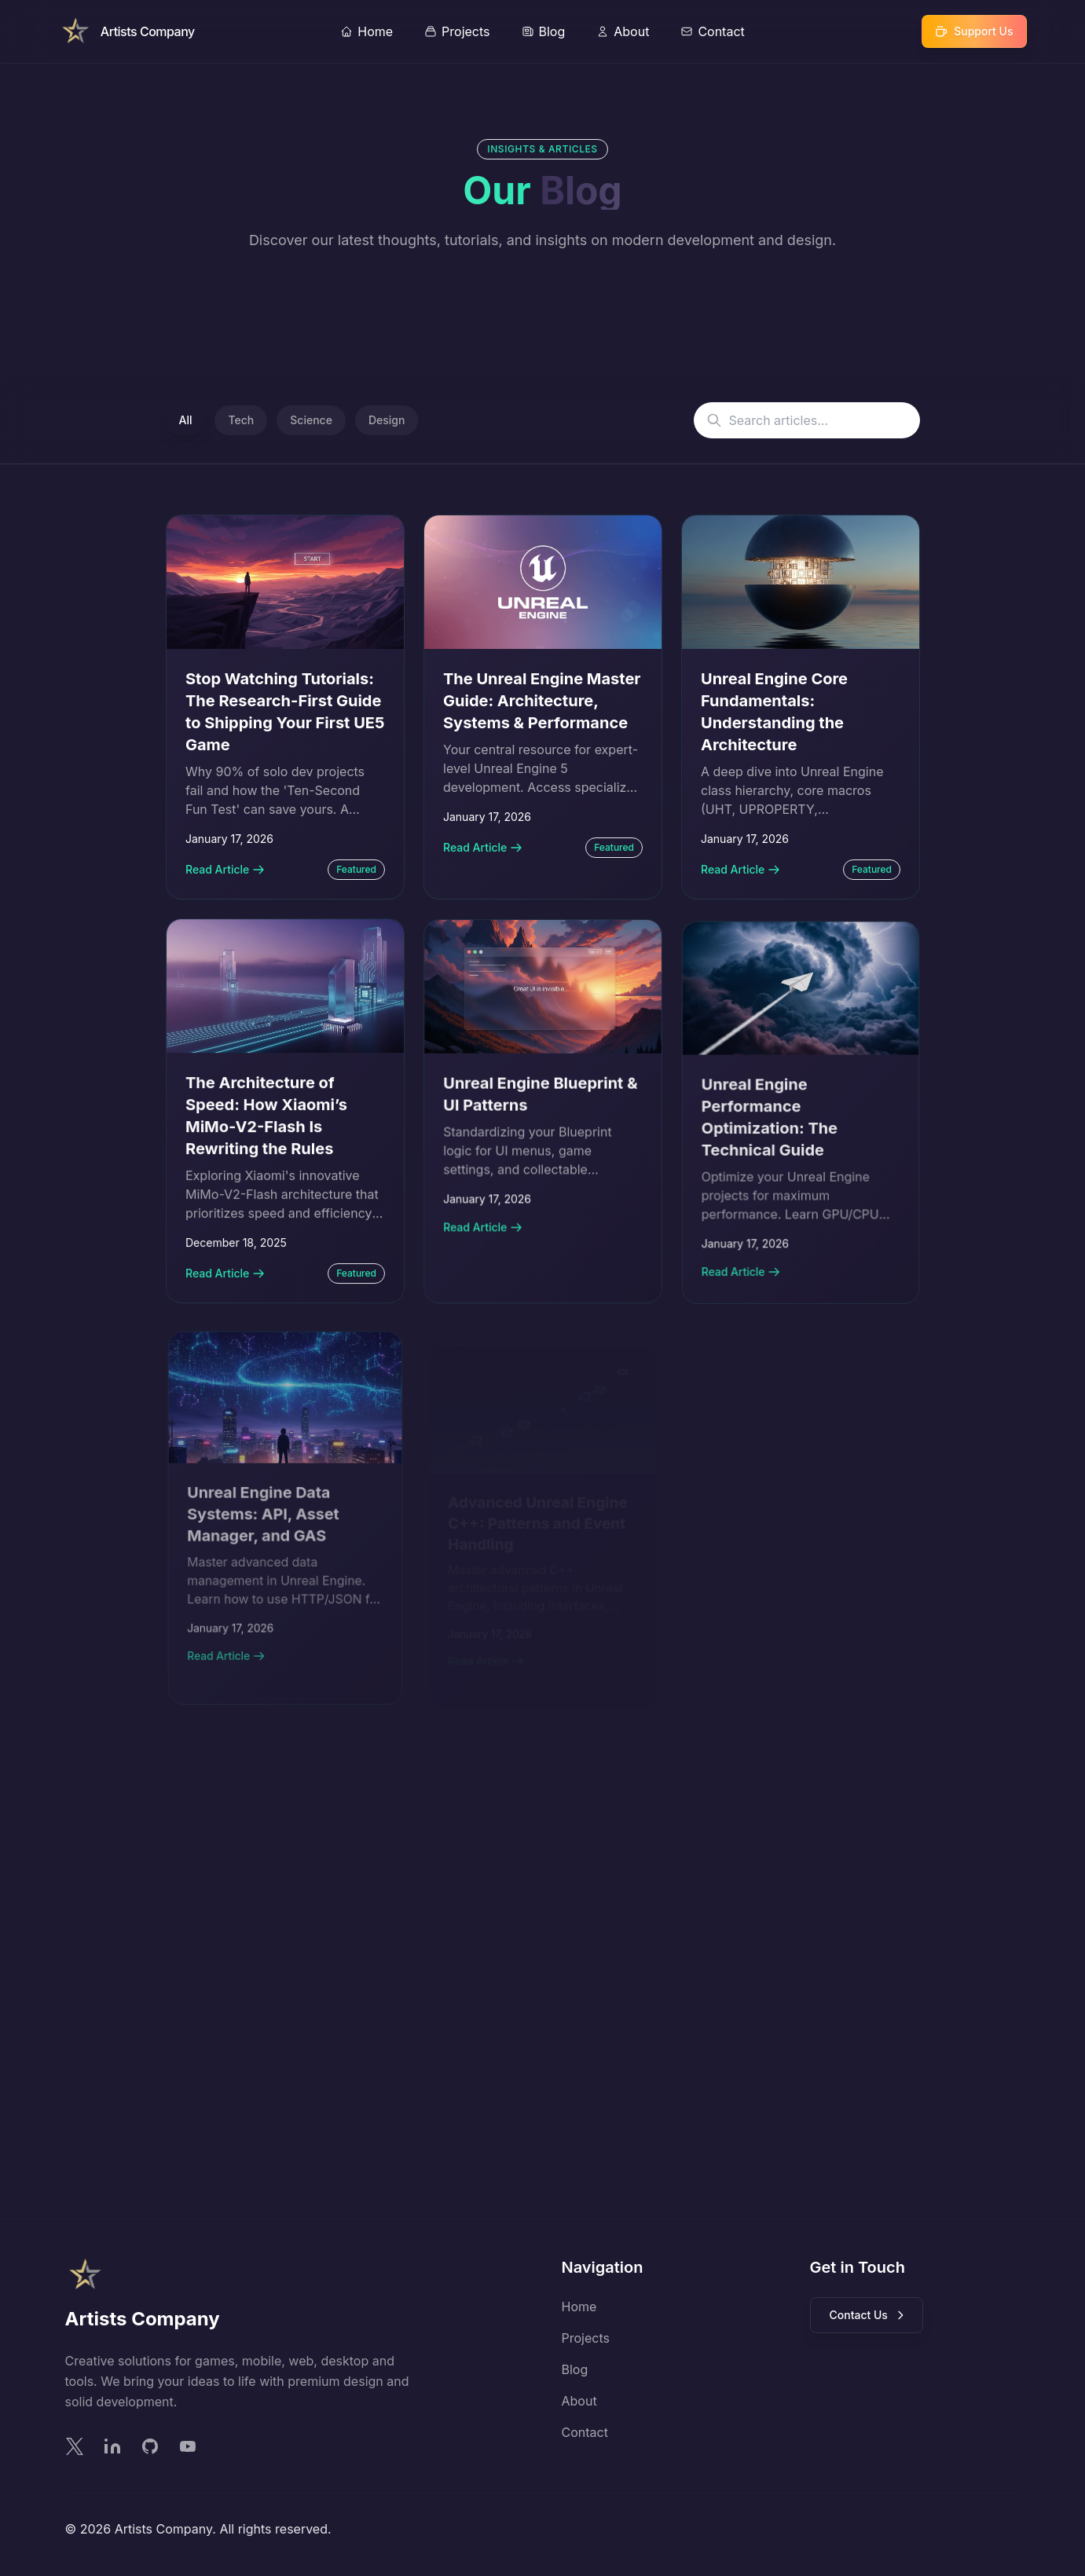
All (185, 420)
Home (579, 2306)
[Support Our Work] (974, 31)
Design (386, 420)
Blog (575, 2369)
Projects (586, 2338)
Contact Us (868, 2314)
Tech (241, 420)
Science (311, 420)
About (579, 2401)
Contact (585, 2432)
